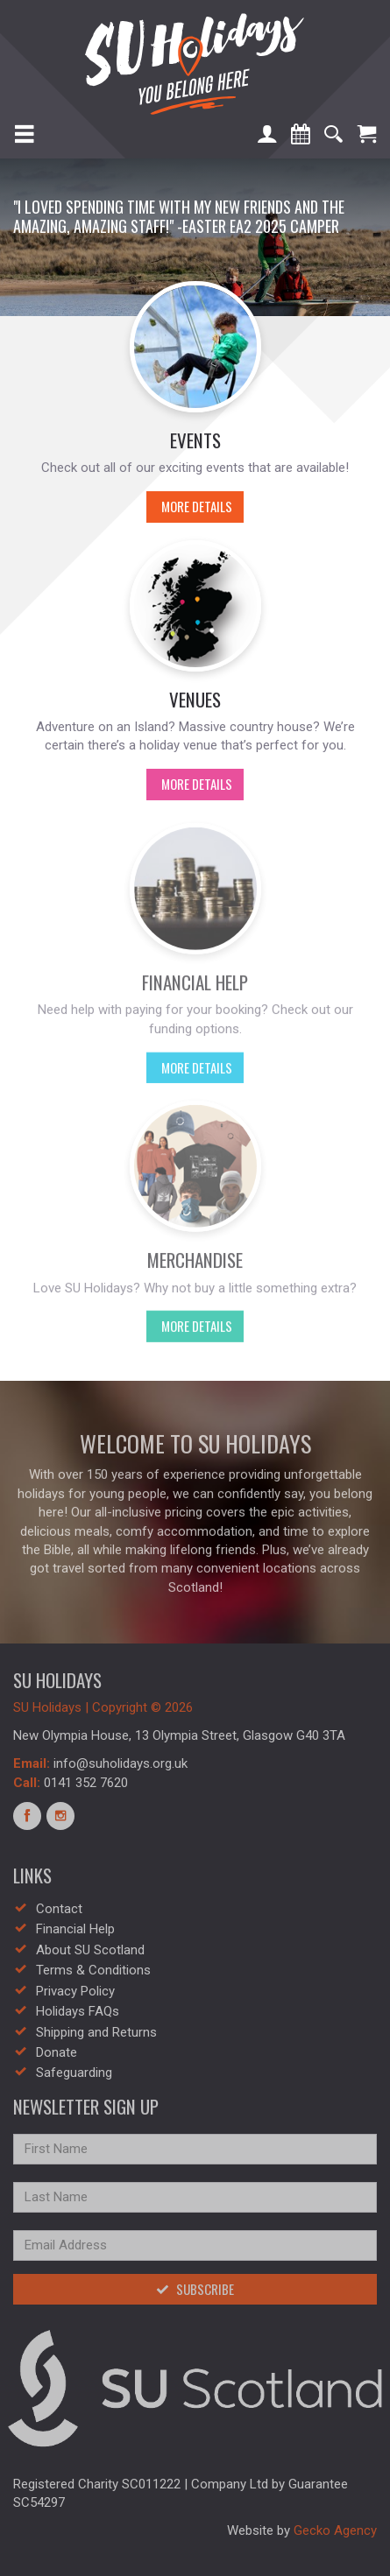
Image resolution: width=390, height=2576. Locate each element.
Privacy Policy (75, 1991)
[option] (195, 237)
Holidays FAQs (77, 2011)
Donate (56, 2052)
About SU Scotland (90, 1950)
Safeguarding (74, 2072)
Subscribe (195, 2288)
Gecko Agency (335, 2530)
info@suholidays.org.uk (120, 1763)
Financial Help (75, 1929)
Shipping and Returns (96, 2032)
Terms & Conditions (93, 1970)
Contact (59, 1909)
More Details (189, 506)
